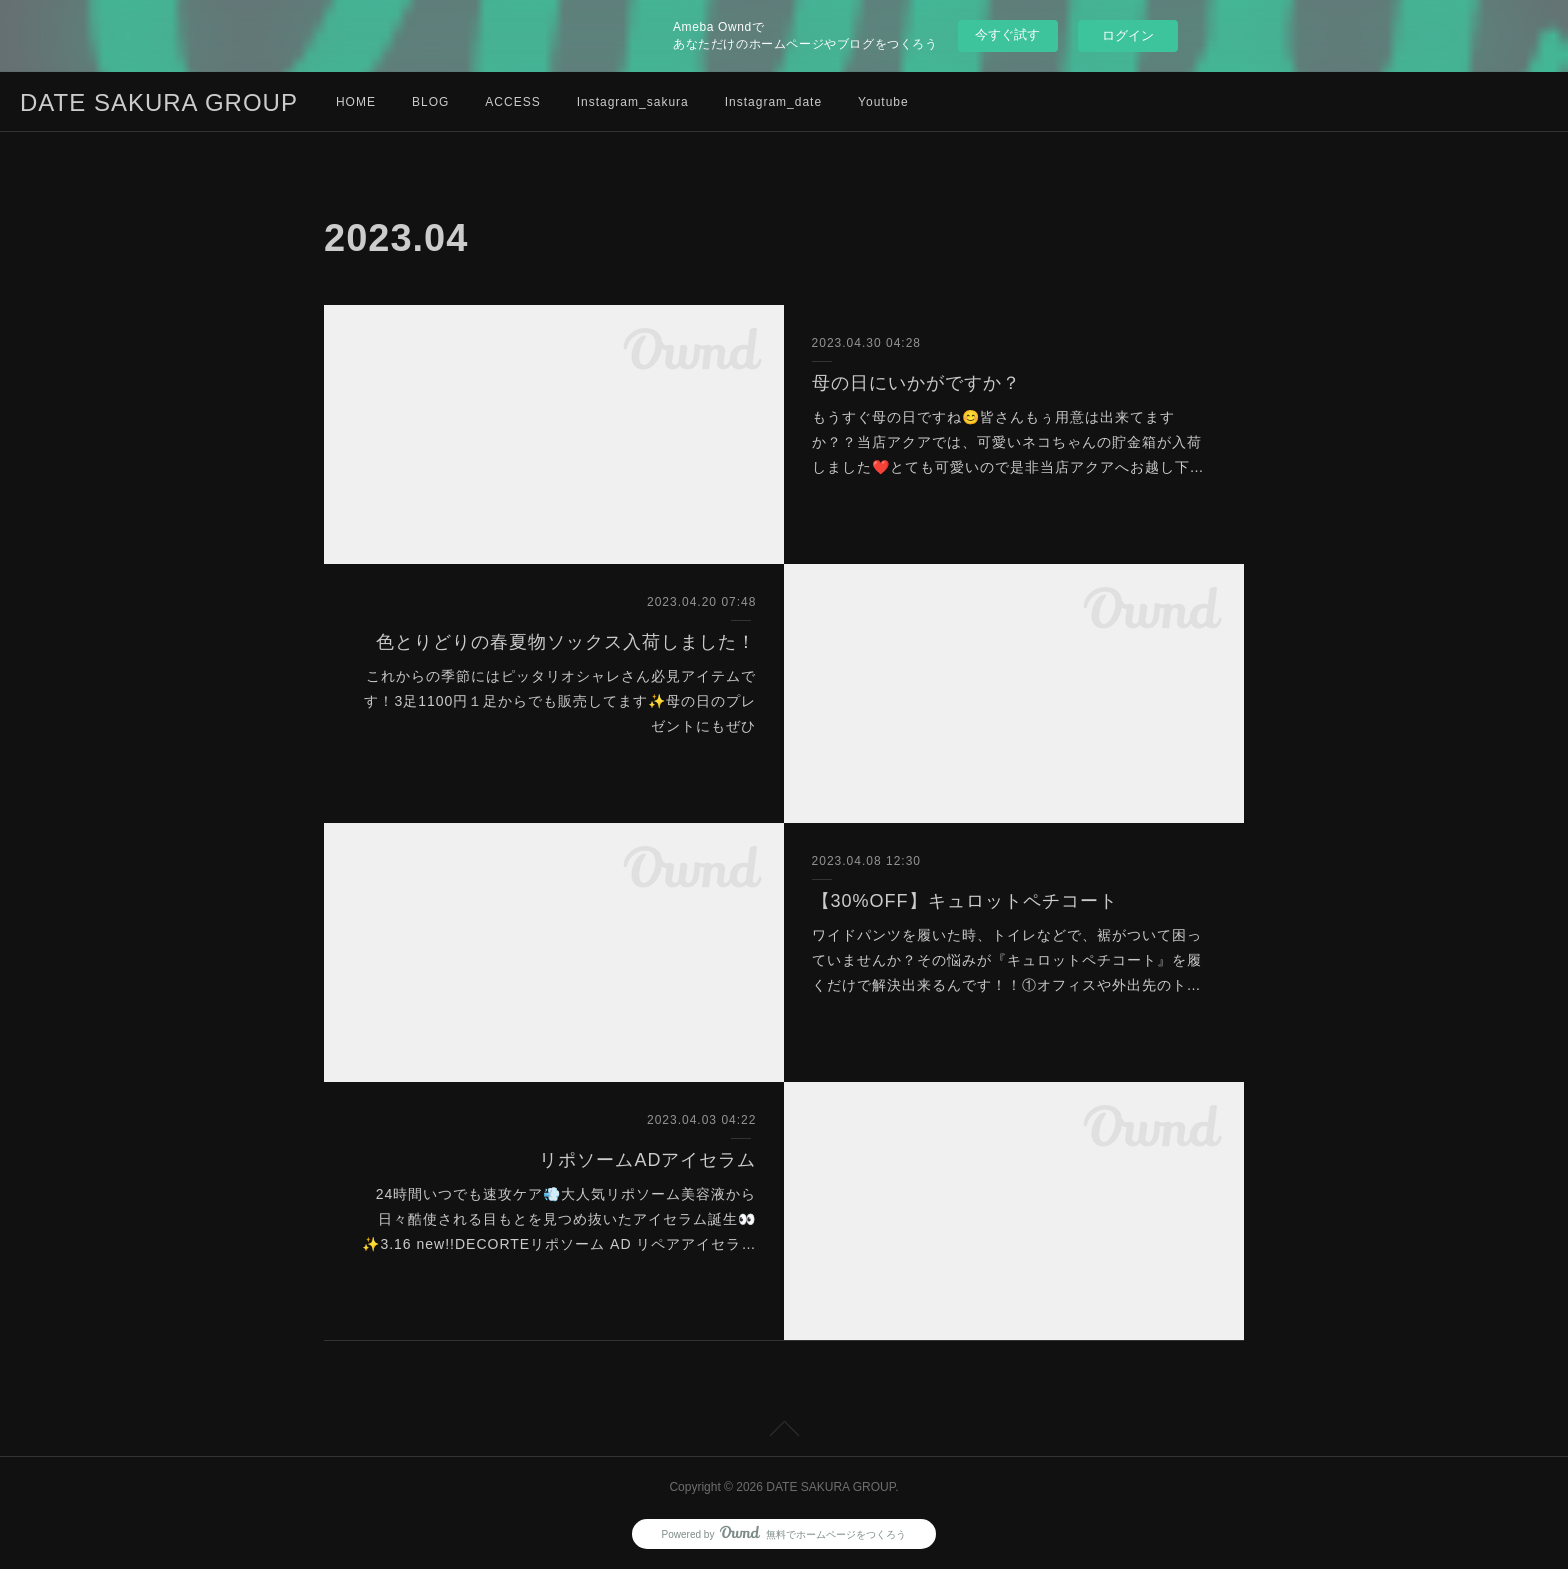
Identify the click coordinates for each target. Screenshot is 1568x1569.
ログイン (1128, 35)
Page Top (784, 1432)
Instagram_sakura (633, 102)
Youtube (883, 102)
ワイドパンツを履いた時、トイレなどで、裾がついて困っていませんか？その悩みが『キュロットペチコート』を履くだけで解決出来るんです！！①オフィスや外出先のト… (1007, 960)
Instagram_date (773, 102)
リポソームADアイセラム (647, 1160)
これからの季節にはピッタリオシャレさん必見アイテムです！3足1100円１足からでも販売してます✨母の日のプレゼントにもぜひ (560, 701)
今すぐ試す (1007, 34)
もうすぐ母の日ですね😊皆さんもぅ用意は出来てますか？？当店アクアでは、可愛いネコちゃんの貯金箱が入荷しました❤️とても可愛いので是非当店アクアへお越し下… (1008, 442)
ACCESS (512, 102)
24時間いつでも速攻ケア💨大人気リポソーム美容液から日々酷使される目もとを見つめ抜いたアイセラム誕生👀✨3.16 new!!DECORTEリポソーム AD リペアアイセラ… (559, 1219)
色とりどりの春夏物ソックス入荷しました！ (566, 642)
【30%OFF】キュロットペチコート (965, 901)
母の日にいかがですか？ (916, 383)
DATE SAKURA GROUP (159, 102)
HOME (356, 102)
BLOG (430, 102)
